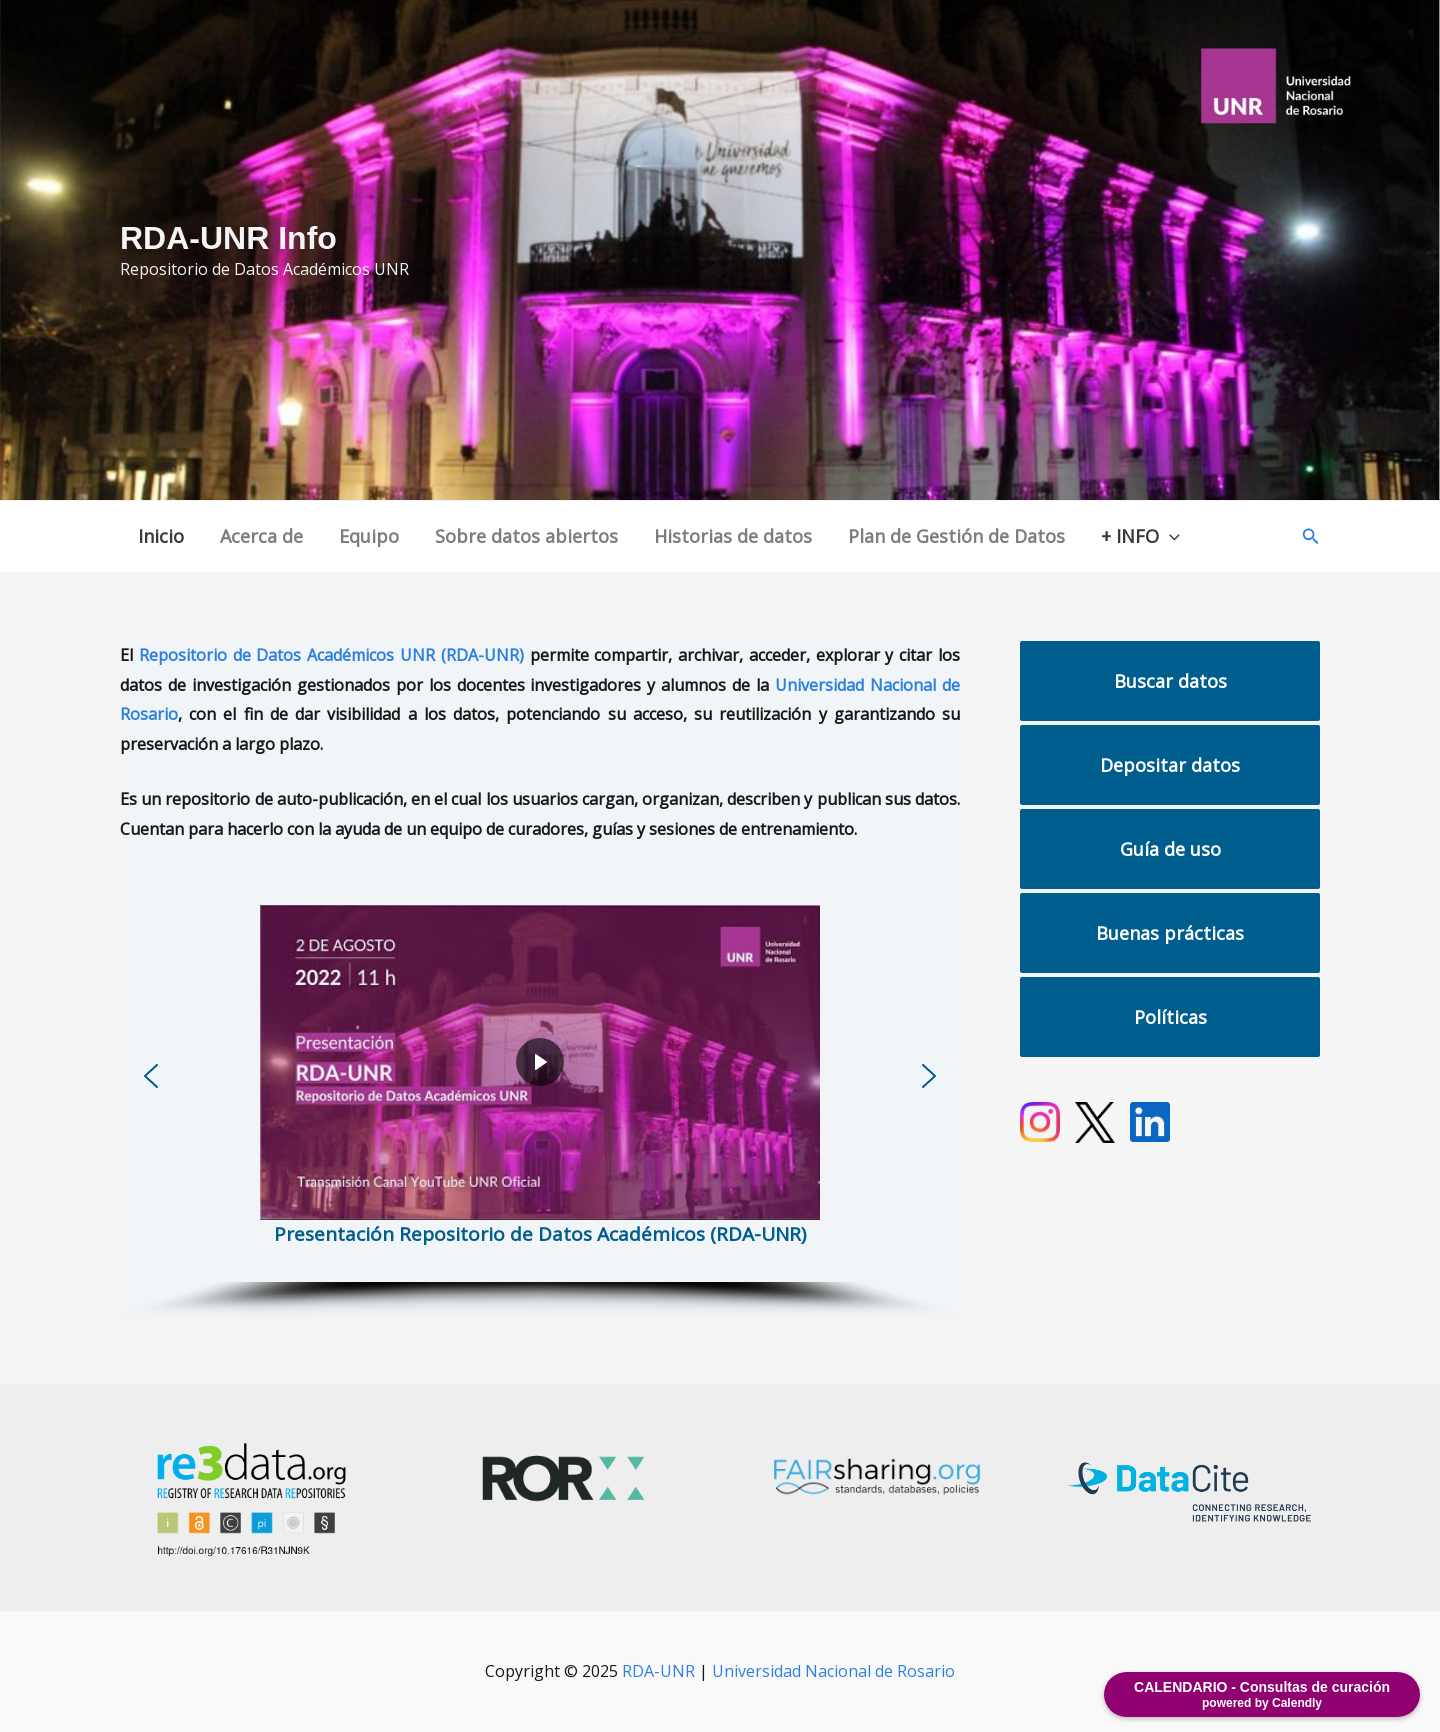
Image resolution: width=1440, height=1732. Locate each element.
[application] (1169, 536)
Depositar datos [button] (1170, 765)
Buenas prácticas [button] (1170, 933)
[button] (1311, 537)
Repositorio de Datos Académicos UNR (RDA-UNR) (331, 655)
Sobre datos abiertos (526, 536)
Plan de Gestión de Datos (956, 536)
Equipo (369, 536)
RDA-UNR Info (228, 238)
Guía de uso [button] (1170, 849)
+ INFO (1140, 536)
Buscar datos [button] (1170, 681)
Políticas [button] (1170, 1017)
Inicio (161, 536)
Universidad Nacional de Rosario (833, 1671)
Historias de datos (733, 536)
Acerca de (261, 536)
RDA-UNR (658, 1671)
